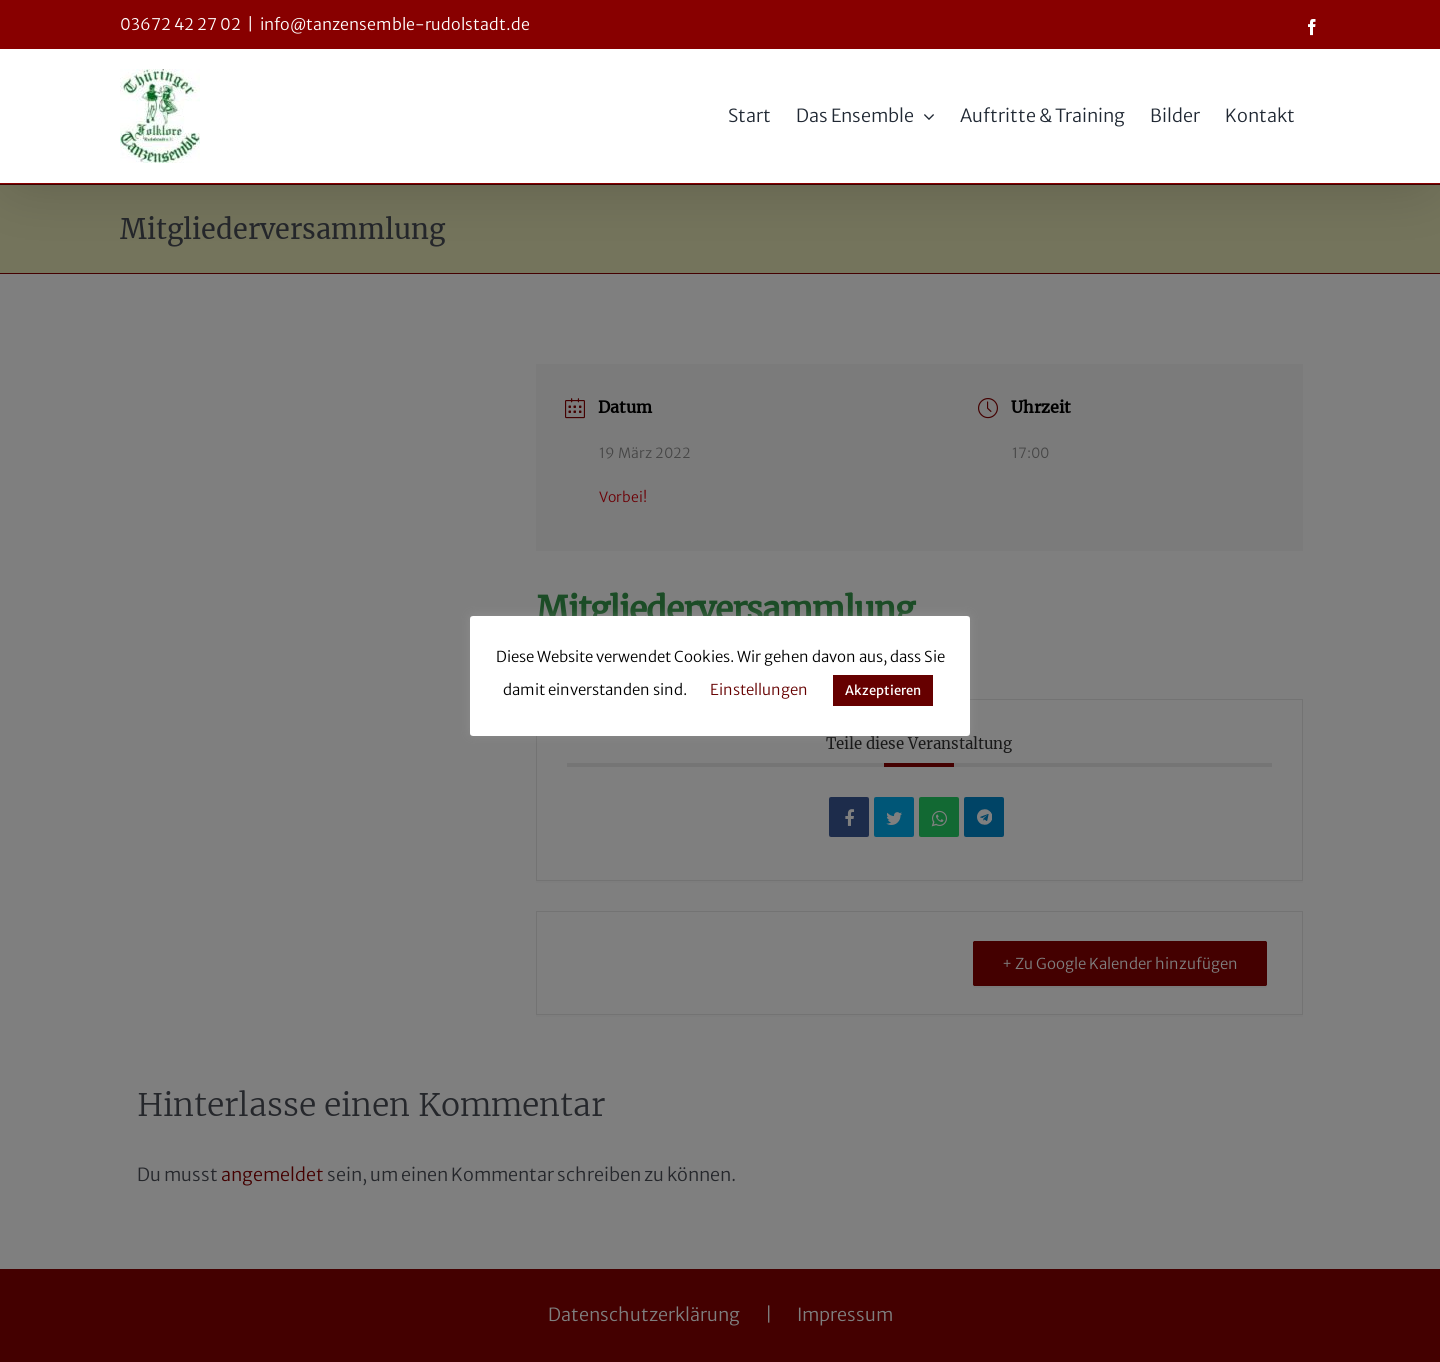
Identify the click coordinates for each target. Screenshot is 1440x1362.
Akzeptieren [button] (883, 690)
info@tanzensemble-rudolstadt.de (395, 24)
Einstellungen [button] (759, 689)
